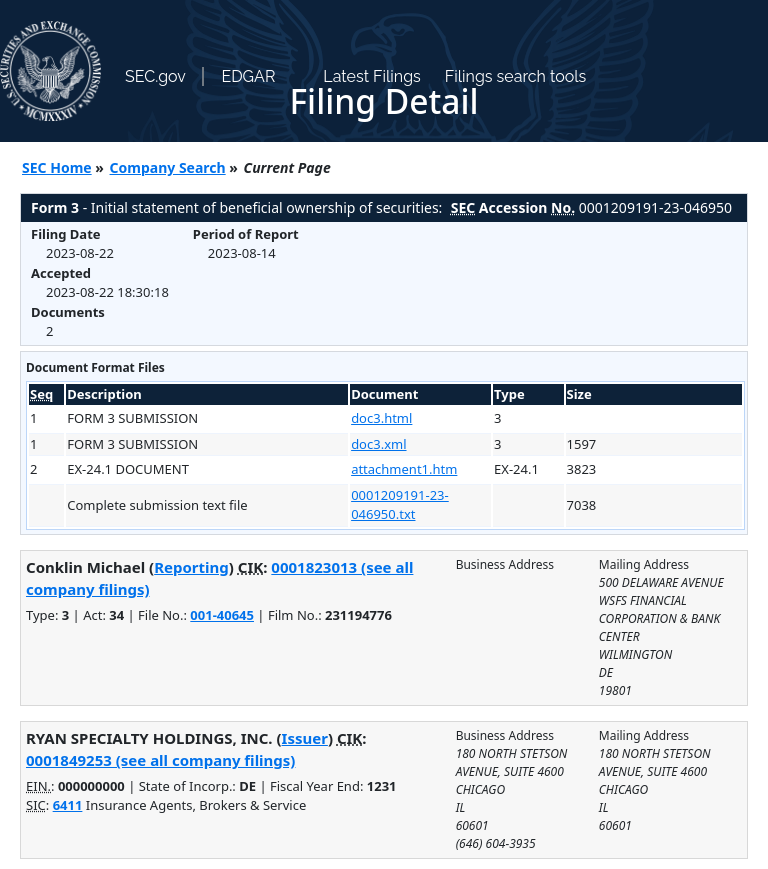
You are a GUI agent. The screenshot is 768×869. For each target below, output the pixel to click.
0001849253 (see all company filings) (160, 760)
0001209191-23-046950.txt (400, 505)
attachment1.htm (404, 469)
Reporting (191, 567)
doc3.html (381, 418)
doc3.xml (378, 444)
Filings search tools (516, 76)
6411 (68, 805)
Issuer (305, 738)
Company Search (168, 167)
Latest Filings (371, 76)
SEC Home (57, 167)
